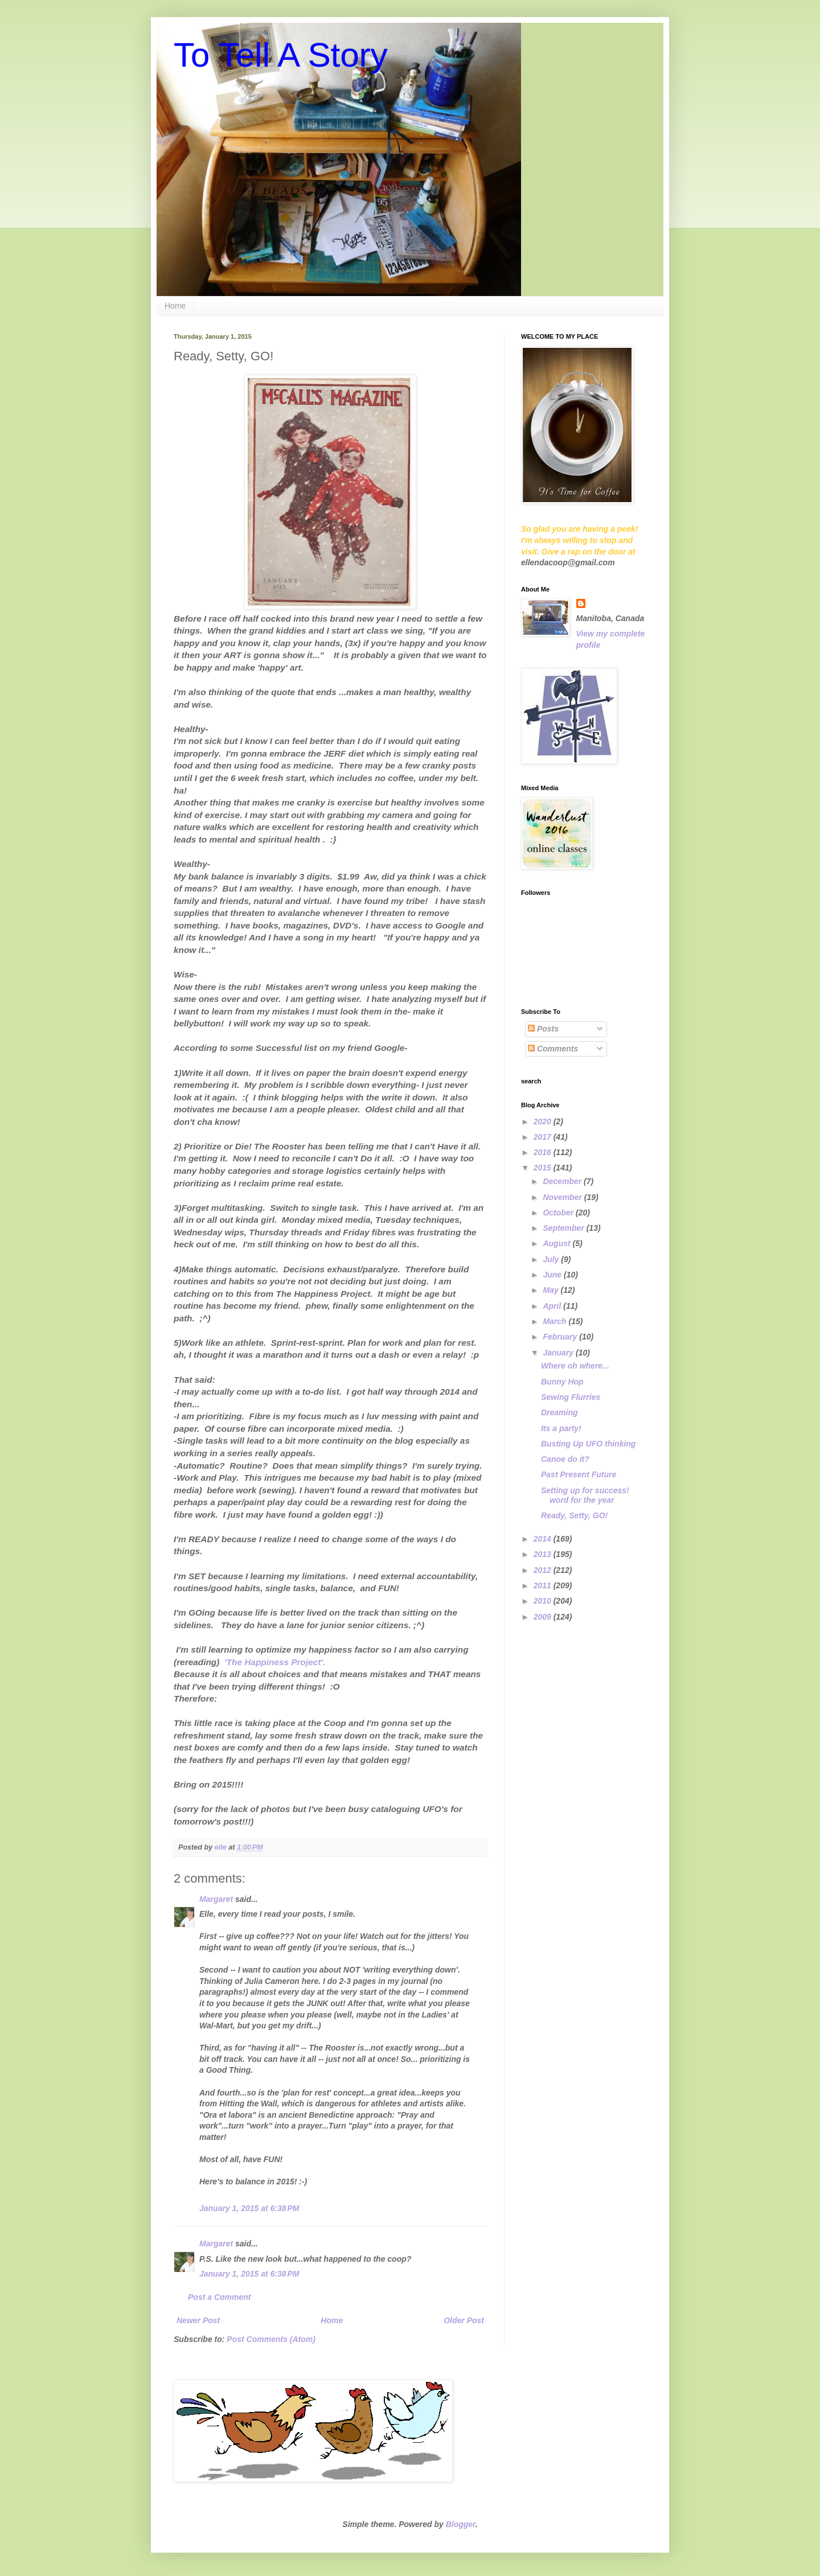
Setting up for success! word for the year (585, 1495)
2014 (544, 1538)
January (559, 1352)
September (564, 1227)
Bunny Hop (562, 1381)
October (559, 1212)
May (551, 1290)
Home (175, 305)
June (553, 1274)
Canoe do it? (565, 1459)
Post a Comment (219, 2297)
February (561, 1336)
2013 (544, 1554)
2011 (544, 1585)
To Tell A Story (281, 55)
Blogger (460, 2524)
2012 (544, 1570)
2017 (544, 1136)
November (563, 1197)
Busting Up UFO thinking (588, 1443)
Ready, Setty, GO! (574, 1515)
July (552, 1259)
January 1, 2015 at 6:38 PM (249, 2208)
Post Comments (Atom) (271, 2339)
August (557, 1243)
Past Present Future (578, 1474)
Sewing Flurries (570, 1397)
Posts (543, 1028)
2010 (544, 1600)
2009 (544, 1616)
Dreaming (559, 1412)
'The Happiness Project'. (275, 1662)
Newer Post (198, 2320)
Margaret (216, 1899)
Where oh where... (575, 1365)
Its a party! (561, 1428)
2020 (544, 1121)
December (563, 1181)
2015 (544, 1167)
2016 (544, 1152)
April (553, 1305)
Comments (553, 1048)
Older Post (464, 2320)
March (555, 1321)
